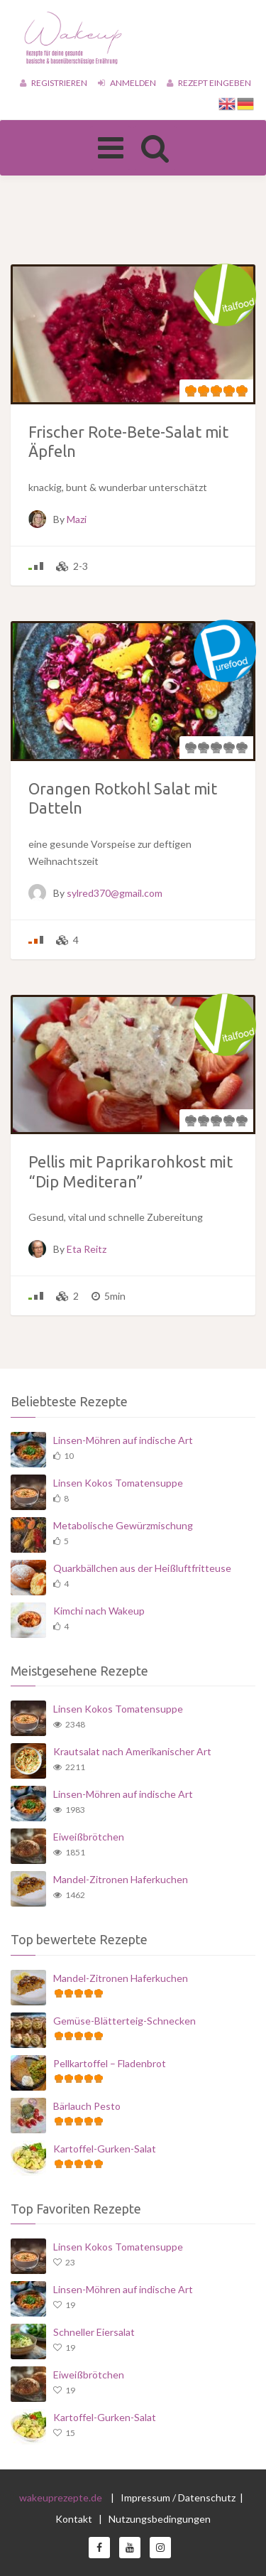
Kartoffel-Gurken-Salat (104, 2149)
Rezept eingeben (209, 82)
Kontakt (74, 2519)
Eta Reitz (86, 1249)
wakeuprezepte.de (60, 2497)
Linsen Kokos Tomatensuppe (118, 1483)
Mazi (77, 519)
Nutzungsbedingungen (160, 2519)
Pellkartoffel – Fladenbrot (109, 2063)
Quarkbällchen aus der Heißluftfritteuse (142, 1568)
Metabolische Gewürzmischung (123, 1525)
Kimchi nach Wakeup (99, 1611)
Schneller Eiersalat (94, 2332)
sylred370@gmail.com (114, 893)
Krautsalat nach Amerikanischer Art (132, 1751)
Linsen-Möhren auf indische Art (123, 1440)
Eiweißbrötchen (88, 1837)
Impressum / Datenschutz (178, 2497)
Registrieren (53, 82)
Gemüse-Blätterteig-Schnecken (124, 2021)
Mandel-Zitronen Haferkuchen (120, 1879)
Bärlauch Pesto (87, 2106)
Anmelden (127, 82)
